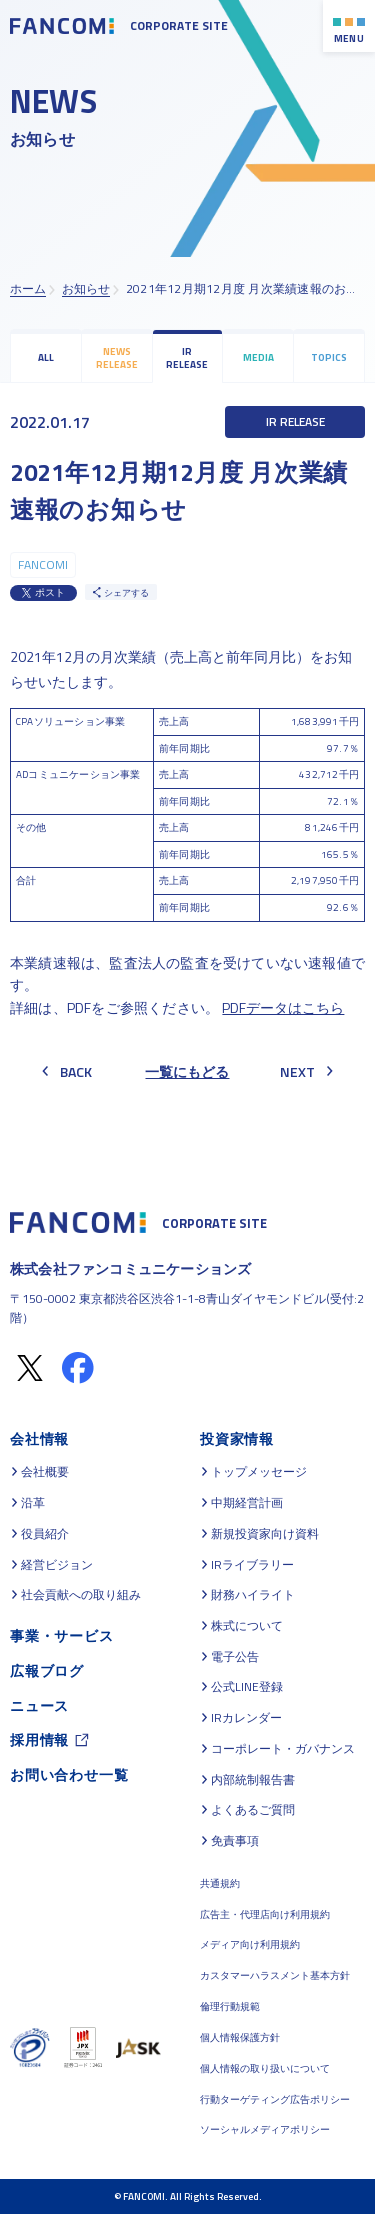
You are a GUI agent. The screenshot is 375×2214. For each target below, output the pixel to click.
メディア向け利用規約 (250, 1944)
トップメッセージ (259, 1472)
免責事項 (235, 1841)
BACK (67, 1071)
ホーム (28, 288)
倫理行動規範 (230, 2006)
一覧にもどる (187, 1071)
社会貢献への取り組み (81, 1595)
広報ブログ (47, 1670)
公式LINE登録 (247, 1687)
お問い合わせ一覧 (69, 1774)
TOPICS (329, 357)
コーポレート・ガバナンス (283, 1749)
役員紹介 (45, 1534)
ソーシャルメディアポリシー (265, 2129)
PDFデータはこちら (283, 1007)
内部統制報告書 (253, 1780)
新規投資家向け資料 (265, 1534)
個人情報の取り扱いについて (265, 2068)
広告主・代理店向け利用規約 (265, 1914)
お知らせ (86, 288)
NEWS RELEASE (117, 358)
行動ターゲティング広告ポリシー (275, 2099)
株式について (247, 1626)
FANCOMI (43, 564)
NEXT (306, 1071)
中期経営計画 (247, 1503)
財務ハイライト (253, 1595)
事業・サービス (62, 1635)
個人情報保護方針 (240, 2037)
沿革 (33, 1503)
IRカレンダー (246, 1718)
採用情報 (39, 1739)
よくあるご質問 (253, 1810)
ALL (46, 357)
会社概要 (45, 1472)
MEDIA (258, 357)
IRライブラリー (252, 1565)
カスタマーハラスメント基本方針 (275, 1975)
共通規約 (220, 1883)
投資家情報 (237, 1438)
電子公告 (235, 1657)
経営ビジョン (57, 1565)
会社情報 (39, 1438)
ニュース (39, 1705)
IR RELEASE (187, 358)
